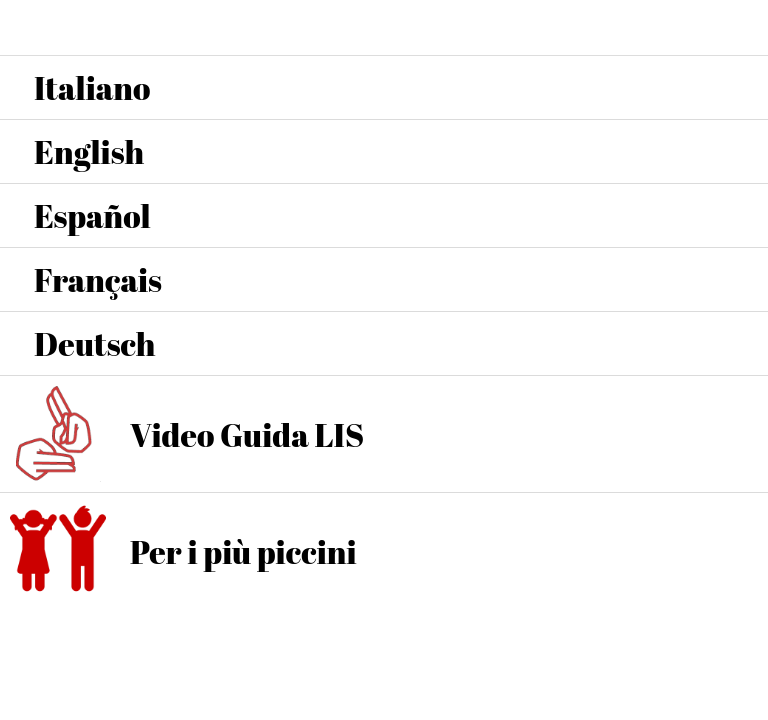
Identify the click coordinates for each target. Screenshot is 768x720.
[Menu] (28, 28)
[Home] (740, 28)
